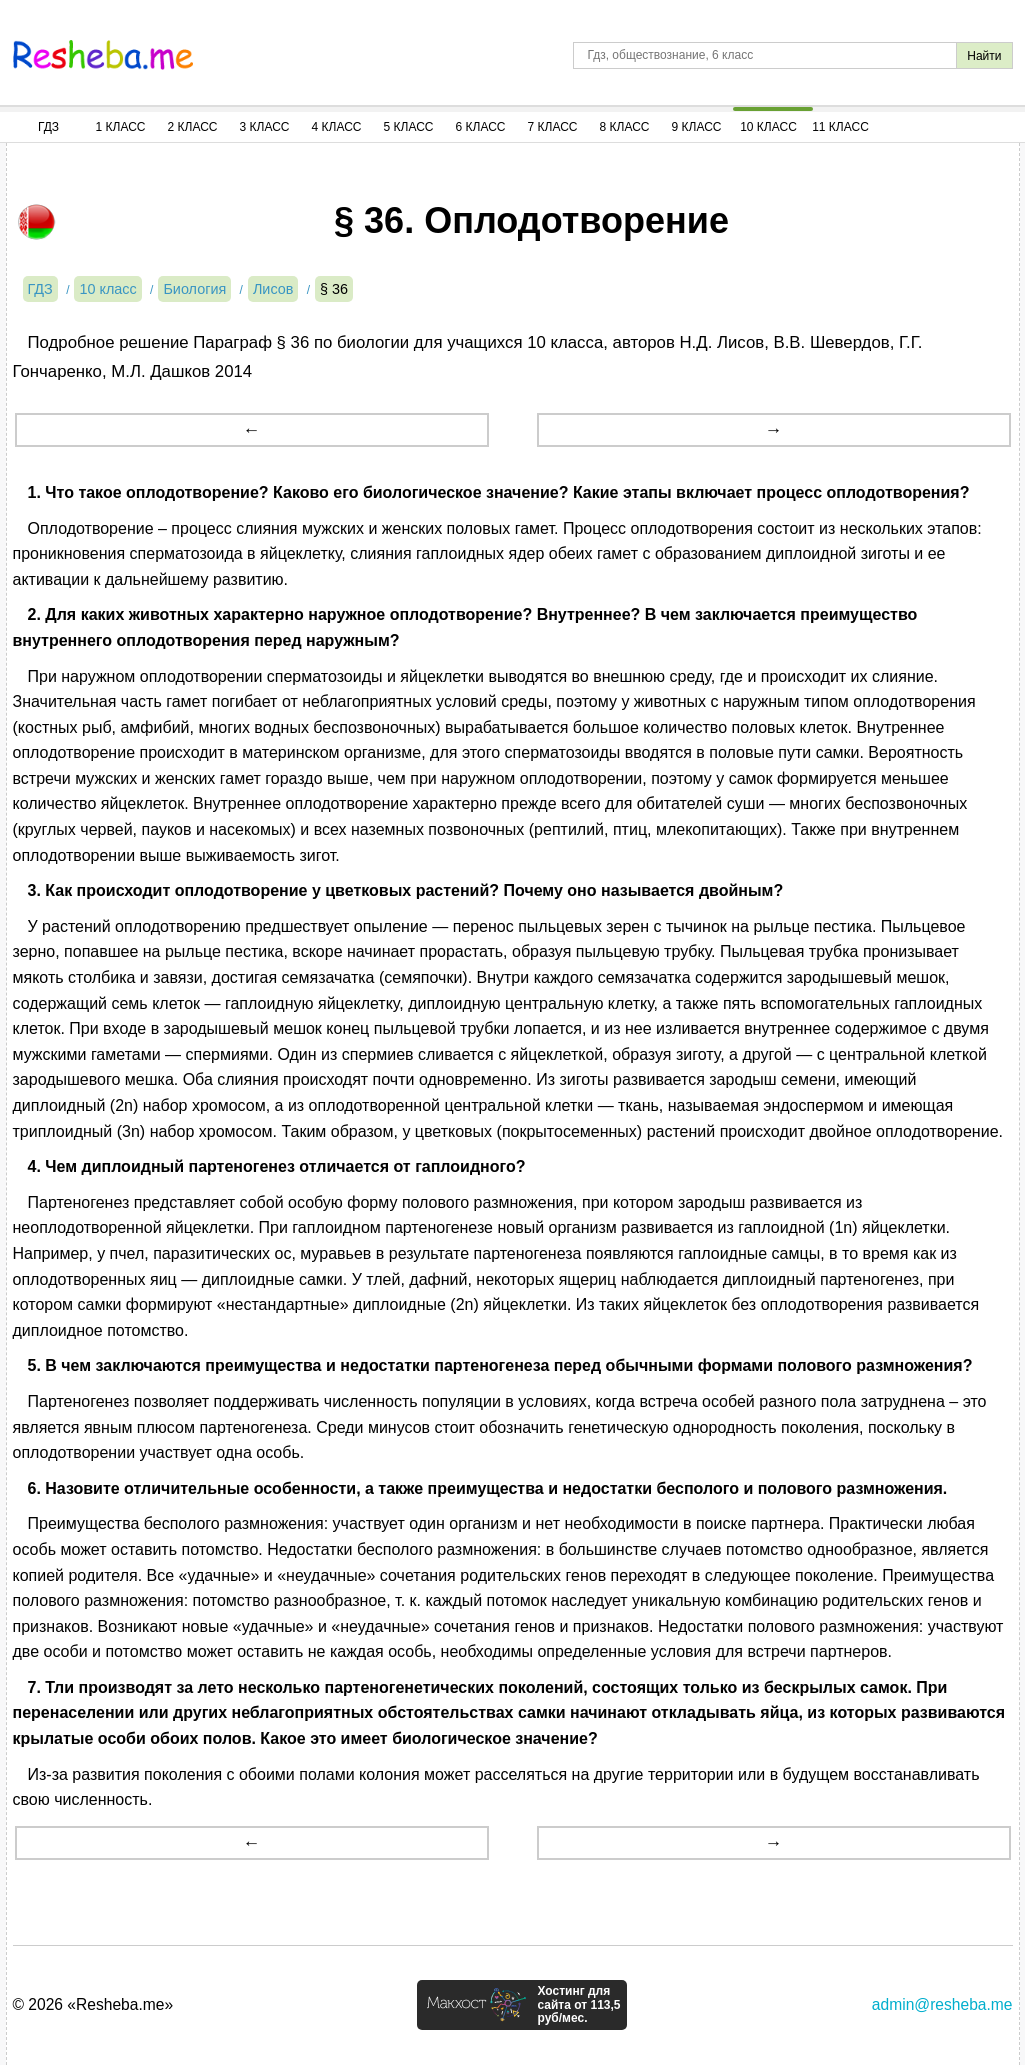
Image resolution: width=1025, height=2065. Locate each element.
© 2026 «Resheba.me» (93, 2004)
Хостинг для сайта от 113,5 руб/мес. (578, 2005)
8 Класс (625, 127)
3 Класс (265, 127)
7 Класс (553, 127)
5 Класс (409, 127)
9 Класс (697, 127)
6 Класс (481, 127)
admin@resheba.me (942, 2004)
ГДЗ (48, 127)
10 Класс (768, 127)
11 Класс (840, 127)
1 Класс (121, 127)
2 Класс (193, 127)
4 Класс (337, 127)
